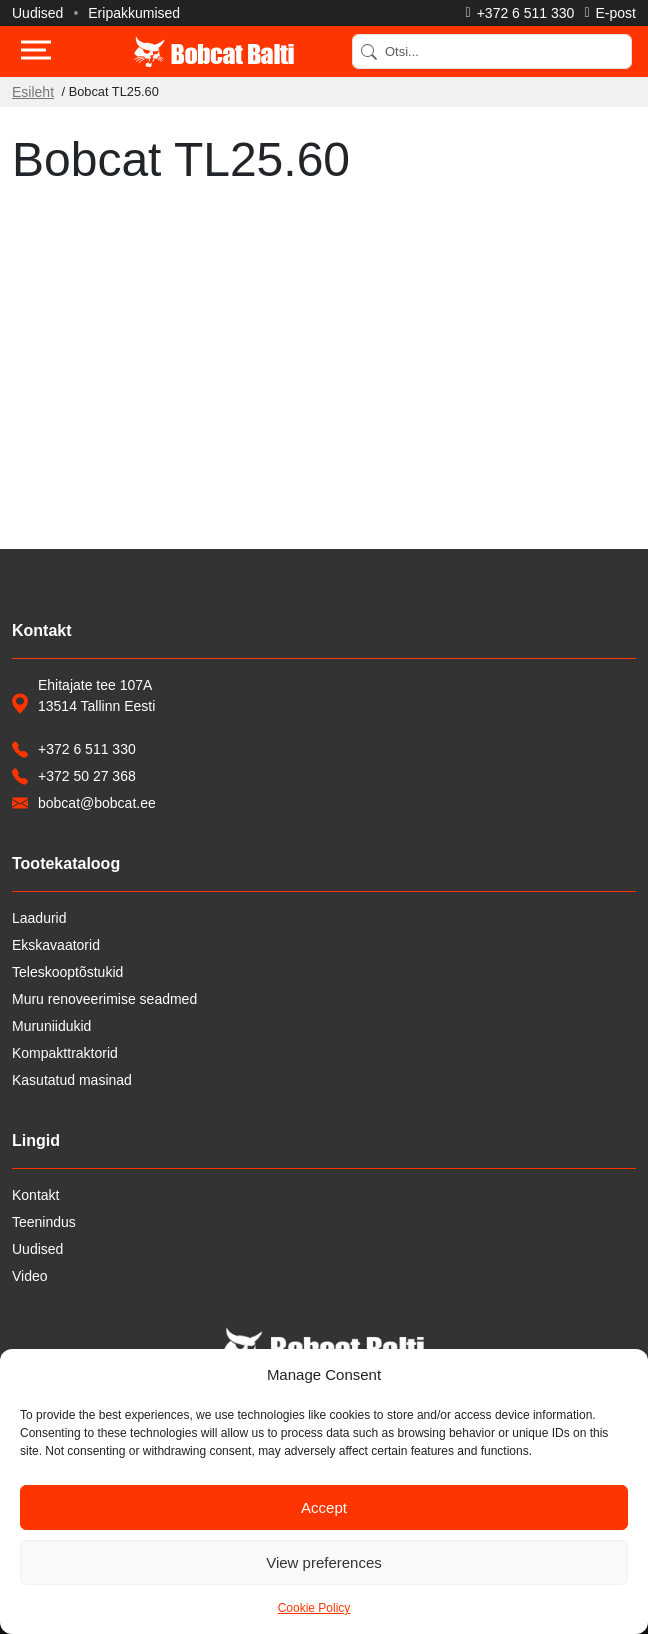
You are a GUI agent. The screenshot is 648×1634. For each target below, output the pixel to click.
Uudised (37, 13)
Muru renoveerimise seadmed (104, 999)
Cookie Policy (314, 1608)
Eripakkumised (134, 13)
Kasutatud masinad (72, 1080)
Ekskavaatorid (56, 945)
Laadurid (39, 918)
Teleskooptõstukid (67, 972)
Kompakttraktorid (65, 1053)
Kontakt (35, 1195)
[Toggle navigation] (36, 52)
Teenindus (44, 1222)
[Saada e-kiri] (610, 13)
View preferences (324, 1562)
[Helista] (520, 13)
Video (30, 1276)
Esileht (33, 92)
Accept (324, 1507)
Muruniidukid (51, 1026)
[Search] (492, 51)
